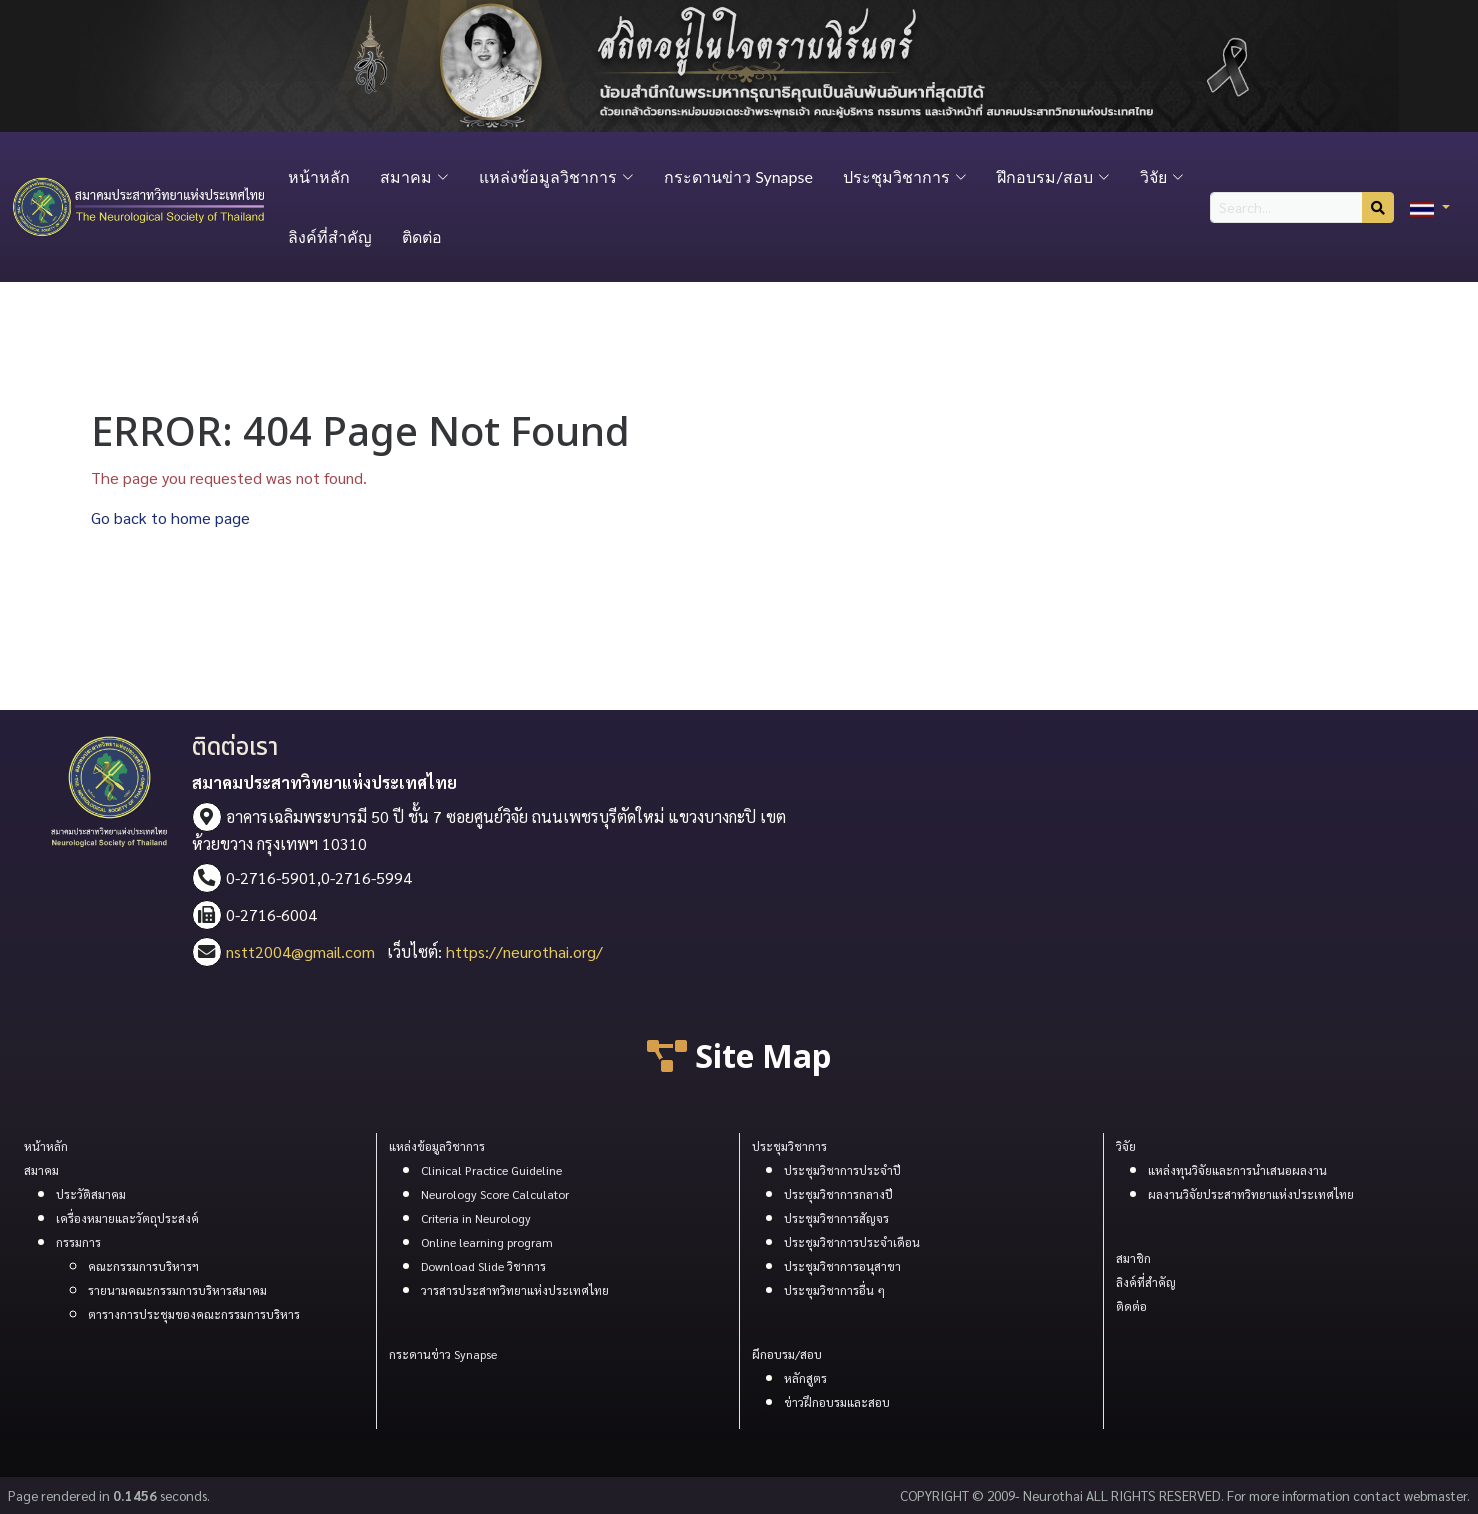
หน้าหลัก (319, 176)
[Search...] (1286, 207)
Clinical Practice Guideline (491, 1170)
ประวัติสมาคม (91, 1194)
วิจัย (1126, 1146)
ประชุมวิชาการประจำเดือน (852, 1242)
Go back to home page (170, 517)
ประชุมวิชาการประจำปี (842, 1170)
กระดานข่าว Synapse (738, 176)
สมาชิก (1133, 1258)
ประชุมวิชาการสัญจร (836, 1218)
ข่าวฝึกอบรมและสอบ (837, 1402)
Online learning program (487, 1242)
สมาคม (41, 1170)
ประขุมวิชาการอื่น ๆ (834, 1290)
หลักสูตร (805, 1378)
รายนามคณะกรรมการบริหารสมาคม (177, 1290)
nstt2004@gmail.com (300, 951)
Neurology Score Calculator (495, 1194)
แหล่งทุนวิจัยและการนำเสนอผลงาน (1237, 1170)
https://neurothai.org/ (524, 951)
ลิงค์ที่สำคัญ (330, 236)
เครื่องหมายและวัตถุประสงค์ (127, 1218)
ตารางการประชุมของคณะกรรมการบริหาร (194, 1314)
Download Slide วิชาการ (483, 1266)
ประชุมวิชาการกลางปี (838, 1194)
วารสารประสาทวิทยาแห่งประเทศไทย (515, 1290)
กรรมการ (78, 1242)
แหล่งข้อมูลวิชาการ (437, 1146)
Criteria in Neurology (476, 1218)
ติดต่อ (422, 236)
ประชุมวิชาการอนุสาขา (842, 1266)
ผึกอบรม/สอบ (787, 1354)
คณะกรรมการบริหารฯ (143, 1266)
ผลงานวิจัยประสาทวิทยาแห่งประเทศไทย (1251, 1194)
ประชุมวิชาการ (789, 1146)
